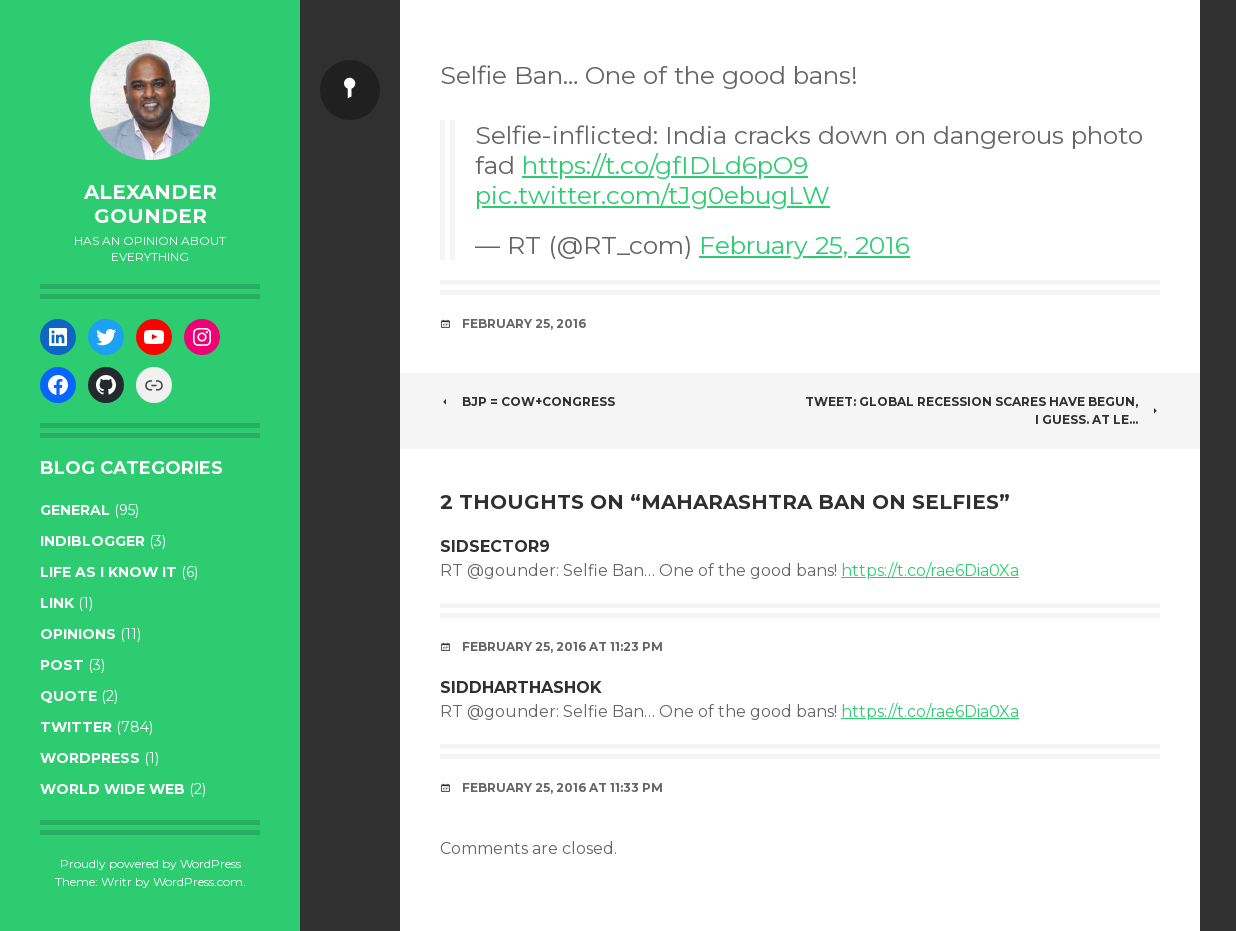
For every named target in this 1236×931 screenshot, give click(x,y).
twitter (76, 727)
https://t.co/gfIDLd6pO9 (665, 165)
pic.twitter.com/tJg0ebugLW (652, 195)
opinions (78, 634)
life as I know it (108, 572)
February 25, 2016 (804, 245)
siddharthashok (521, 687)
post (62, 665)
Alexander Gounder (150, 204)
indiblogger (92, 541)
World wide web (112, 789)
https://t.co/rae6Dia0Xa (930, 570)
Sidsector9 (495, 546)
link (57, 603)
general (75, 510)
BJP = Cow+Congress (527, 401)
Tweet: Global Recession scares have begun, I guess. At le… (982, 410)
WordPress (90, 758)
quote (68, 696)
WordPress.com (198, 881)
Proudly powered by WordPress (150, 863)
